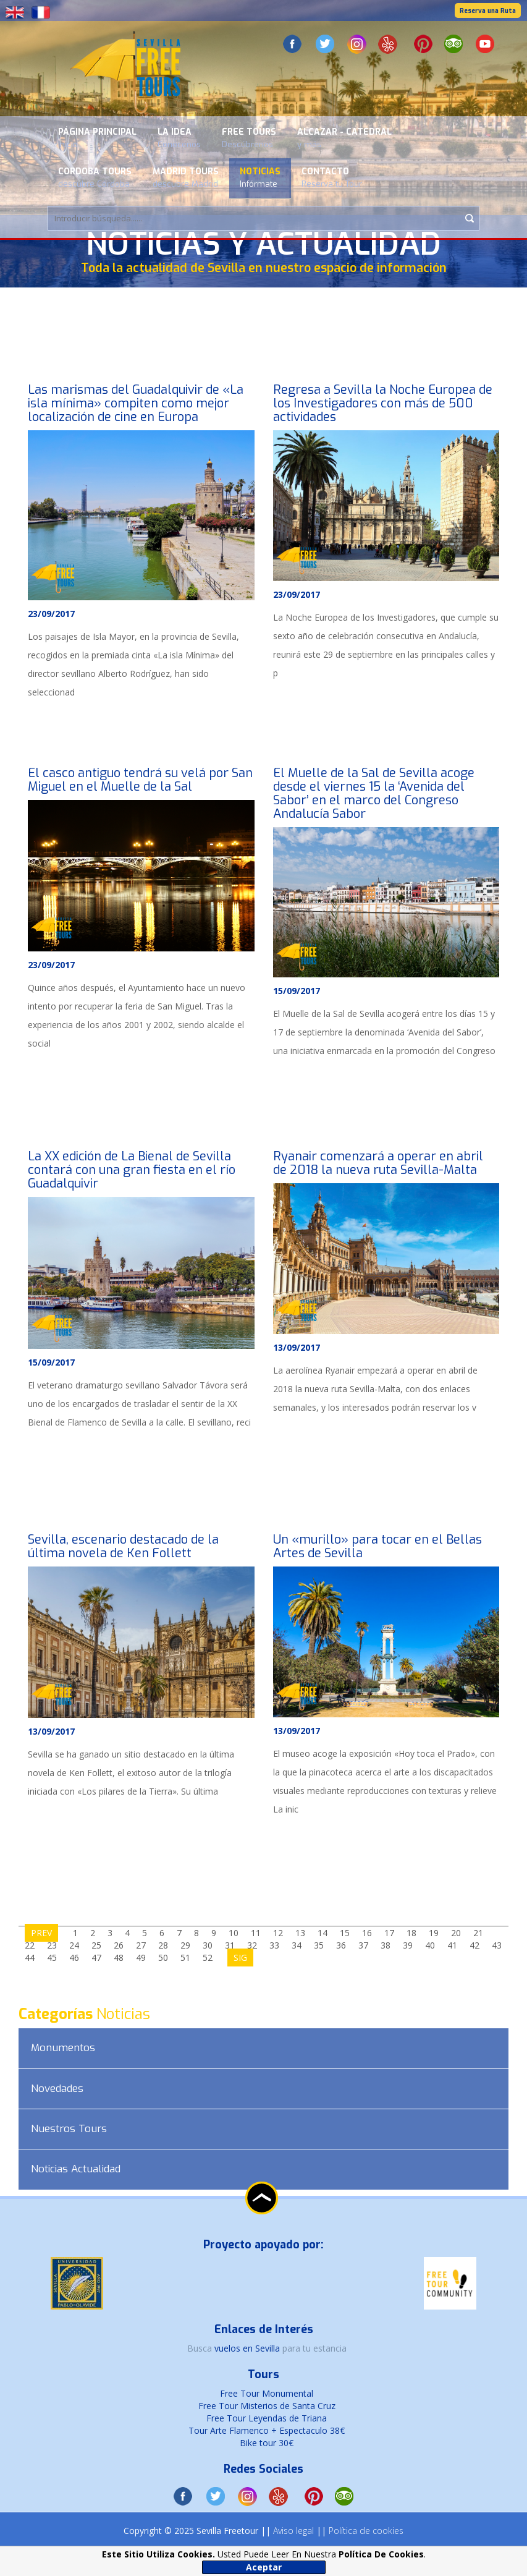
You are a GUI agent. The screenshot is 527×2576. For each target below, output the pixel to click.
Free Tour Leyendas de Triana (266, 2418)
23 (52, 1945)
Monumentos (63, 2048)
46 (74, 1957)
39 (408, 1945)
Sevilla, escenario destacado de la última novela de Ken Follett (123, 1546)
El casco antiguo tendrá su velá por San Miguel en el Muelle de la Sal (140, 780)
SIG (240, 1957)
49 (141, 1957)
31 (230, 1945)
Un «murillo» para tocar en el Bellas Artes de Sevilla (377, 1546)
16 (367, 1933)
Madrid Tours (186, 177)
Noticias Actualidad (75, 2169)
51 (185, 1957)
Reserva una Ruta (488, 11)
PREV (41, 1933)
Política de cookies (366, 2530)
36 (341, 1945)
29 (185, 1945)
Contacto (331, 177)
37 (363, 1945)
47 (96, 1957)
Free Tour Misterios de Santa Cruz (266, 2406)
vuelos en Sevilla (248, 2348)
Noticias (260, 177)
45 (52, 1957)
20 (456, 1933)
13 (300, 1933)
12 (278, 1933)
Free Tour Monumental (266, 2393)
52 (208, 1957)
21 (478, 1933)
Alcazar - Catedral (344, 138)
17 (389, 1933)
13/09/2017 (296, 1347)
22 (30, 1945)
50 (163, 1957)
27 (141, 1945)
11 (256, 1933)
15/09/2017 (296, 991)
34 (296, 1945)
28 (163, 1945)
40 (430, 1945)
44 (30, 1957)
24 (74, 1945)
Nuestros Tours (69, 2129)
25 (96, 1945)
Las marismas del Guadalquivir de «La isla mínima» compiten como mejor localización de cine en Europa (135, 403)
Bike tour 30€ (266, 2443)
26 (119, 1945)
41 (452, 1945)
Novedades (57, 2088)
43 (497, 1945)
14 (322, 1933)
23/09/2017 (51, 613)
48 (119, 1957)
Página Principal (97, 138)
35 (319, 1945)
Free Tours (249, 138)
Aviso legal (293, 2530)
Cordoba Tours (95, 177)
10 (233, 1933)
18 (411, 1933)
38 (385, 1945)
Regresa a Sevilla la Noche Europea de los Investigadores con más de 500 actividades (382, 403)
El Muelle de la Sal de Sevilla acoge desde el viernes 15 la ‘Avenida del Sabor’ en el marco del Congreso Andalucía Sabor (373, 793)
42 (474, 1945)
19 (434, 1933)
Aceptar (264, 2567)
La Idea (179, 138)
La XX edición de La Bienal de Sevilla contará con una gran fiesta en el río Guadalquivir (131, 1170)
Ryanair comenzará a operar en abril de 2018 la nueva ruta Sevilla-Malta (378, 1163)
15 (345, 1933)
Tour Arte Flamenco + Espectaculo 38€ (266, 2430)
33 (274, 1945)
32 (252, 1945)
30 (208, 1945)
